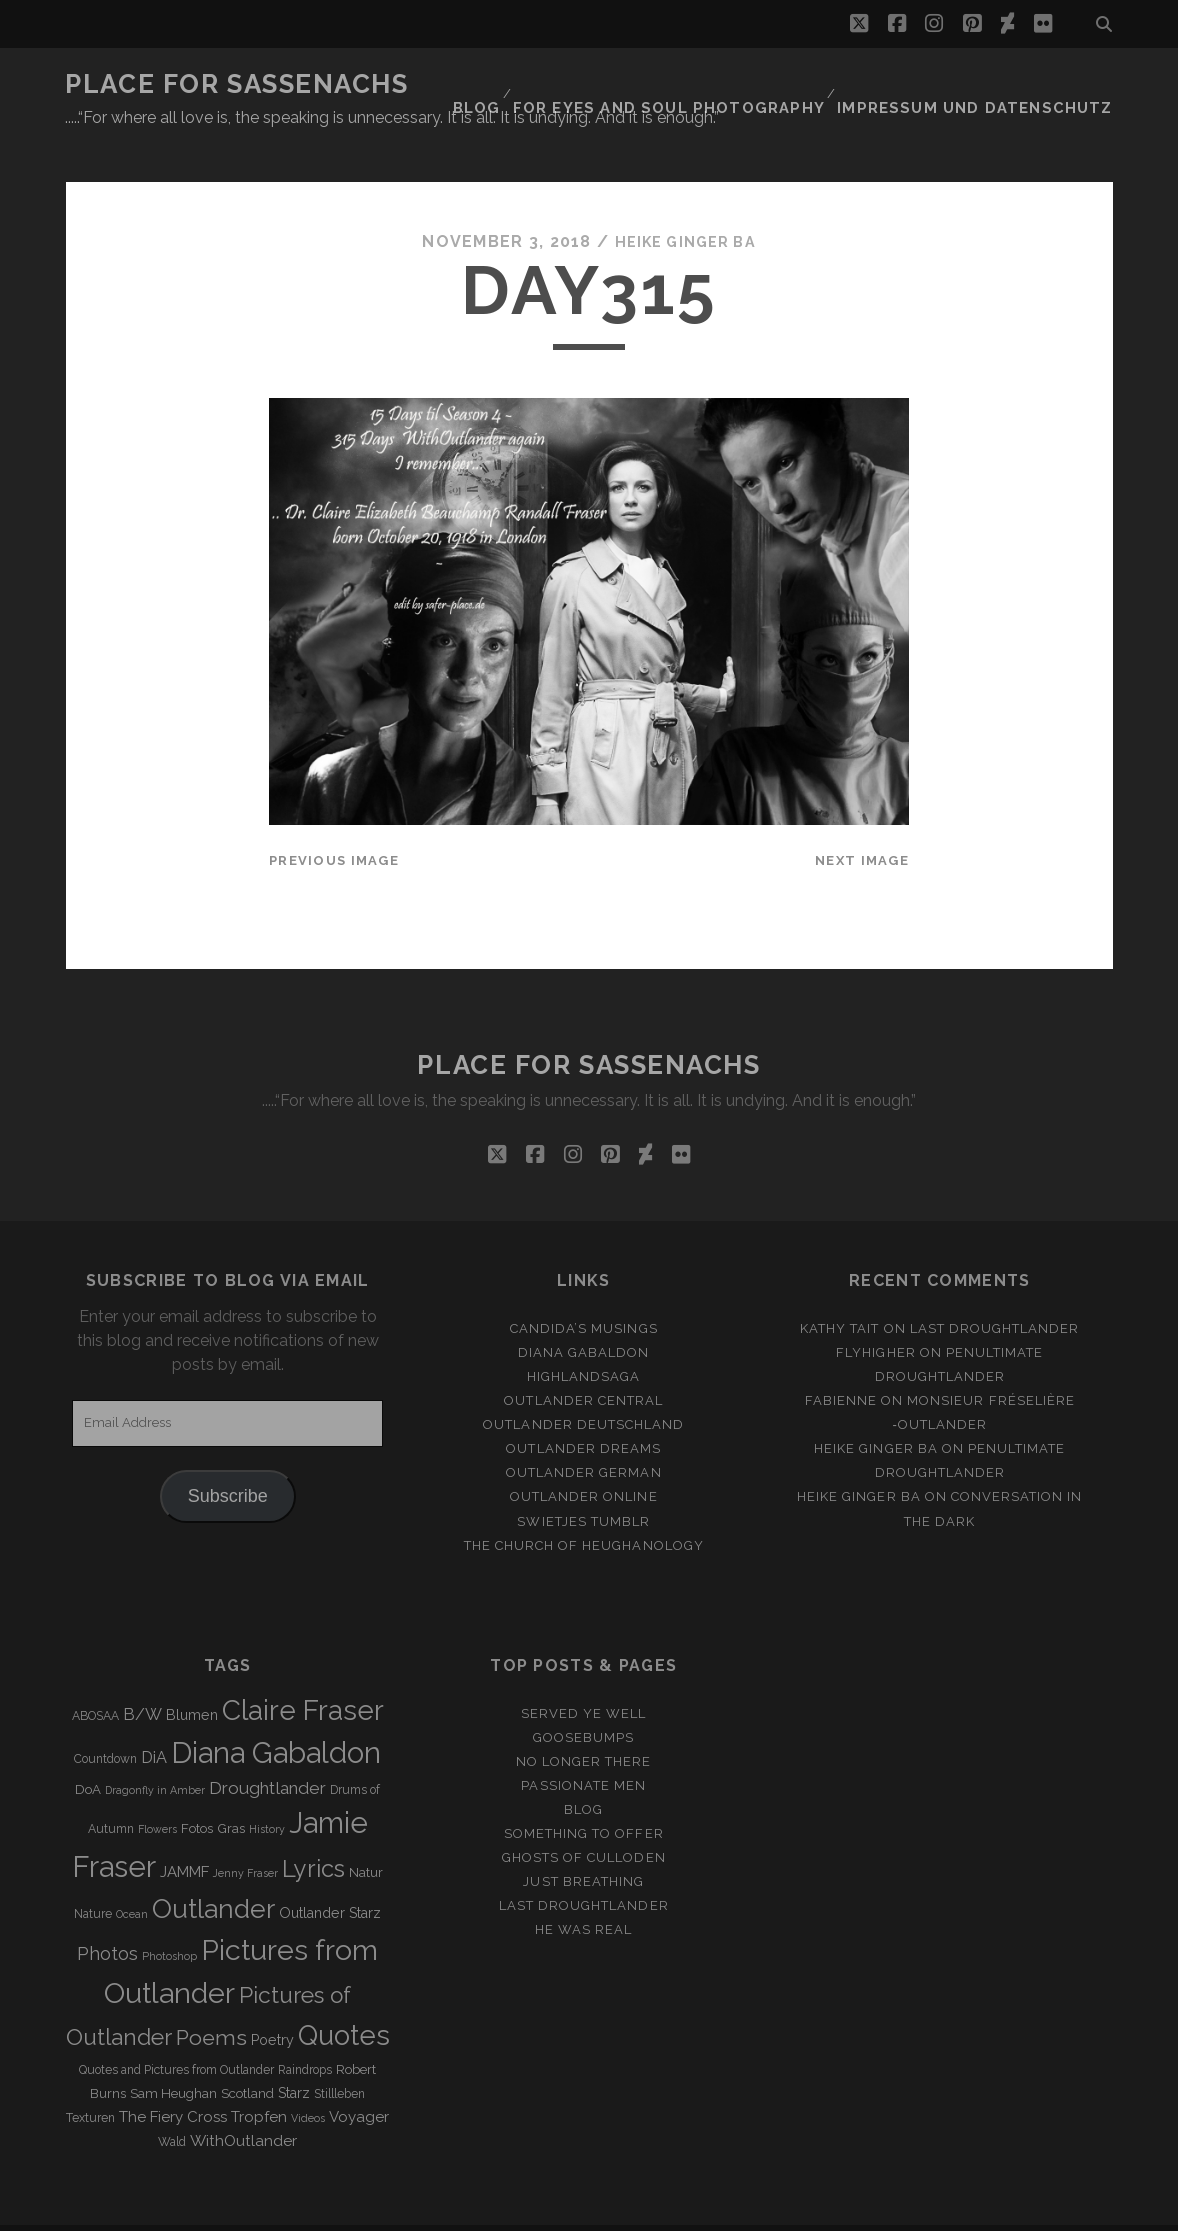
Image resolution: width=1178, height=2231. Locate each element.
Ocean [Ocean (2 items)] (132, 1877)
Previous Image (334, 823)
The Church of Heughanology (584, 1508)
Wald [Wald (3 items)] (172, 2105)
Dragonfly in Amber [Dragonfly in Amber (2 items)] (155, 1753)
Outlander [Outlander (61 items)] (213, 1871)
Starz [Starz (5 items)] (294, 2056)
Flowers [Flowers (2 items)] (157, 1792)
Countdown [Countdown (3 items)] (105, 1722)
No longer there (584, 1724)
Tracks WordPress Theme (504, 2208)
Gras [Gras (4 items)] (231, 1791)
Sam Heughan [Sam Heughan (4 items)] (173, 2056)
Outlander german (584, 1435)
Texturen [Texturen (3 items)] (90, 2081)
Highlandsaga (584, 1339)
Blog (534, 84)
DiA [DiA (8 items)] (154, 1720)
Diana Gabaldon (584, 1315)
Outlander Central (583, 1363)
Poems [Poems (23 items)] (211, 2000)
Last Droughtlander (995, 1291)
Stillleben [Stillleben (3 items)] (339, 2057)
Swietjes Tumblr (583, 1484)
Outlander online (584, 1460)
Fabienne (841, 1363)
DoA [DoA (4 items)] (88, 1752)
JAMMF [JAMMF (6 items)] (184, 1835)
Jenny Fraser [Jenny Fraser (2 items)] (245, 1836)
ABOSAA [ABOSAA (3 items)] (95, 1679)
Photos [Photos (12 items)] (107, 1916)
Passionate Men (583, 1748)
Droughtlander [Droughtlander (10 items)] (267, 1751)
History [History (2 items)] (267, 1792)
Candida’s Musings (584, 1291)
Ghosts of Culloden (584, 1820)
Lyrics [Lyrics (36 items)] (313, 1832)
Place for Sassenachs (236, 84)
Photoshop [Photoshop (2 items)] (169, 1919)
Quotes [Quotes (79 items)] (344, 1998)
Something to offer (584, 1796)
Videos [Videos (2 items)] (308, 2081)
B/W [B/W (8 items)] (142, 1677)
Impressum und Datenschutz (993, 84)
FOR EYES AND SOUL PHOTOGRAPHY (714, 84)
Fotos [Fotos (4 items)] (197, 1791)
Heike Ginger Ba (685, 204)
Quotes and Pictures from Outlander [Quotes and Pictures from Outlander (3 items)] (176, 2033)
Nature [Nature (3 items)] (93, 1877)
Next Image (862, 823)
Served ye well (584, 1676)
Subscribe (228, 1459)
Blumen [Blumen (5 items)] (192, 1678)
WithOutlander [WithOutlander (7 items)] (243, 2103)
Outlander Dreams (583, 1411)
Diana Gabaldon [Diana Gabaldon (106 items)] (276, 1716)
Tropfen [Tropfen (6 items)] (259, 2080)
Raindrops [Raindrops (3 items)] (305, 2033)
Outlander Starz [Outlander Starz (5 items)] (330, 1876)
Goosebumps (583, 1700)
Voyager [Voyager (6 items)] (359, 2080)
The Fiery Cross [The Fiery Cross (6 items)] (173, 2080)
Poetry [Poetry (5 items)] (272, 2003)
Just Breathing (583, 1844)
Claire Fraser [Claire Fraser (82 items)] (303, 1673)
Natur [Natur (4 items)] (366, 1835)
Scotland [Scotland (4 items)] (247, 2056)
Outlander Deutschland (583, 1387)
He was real (583, 1892)
